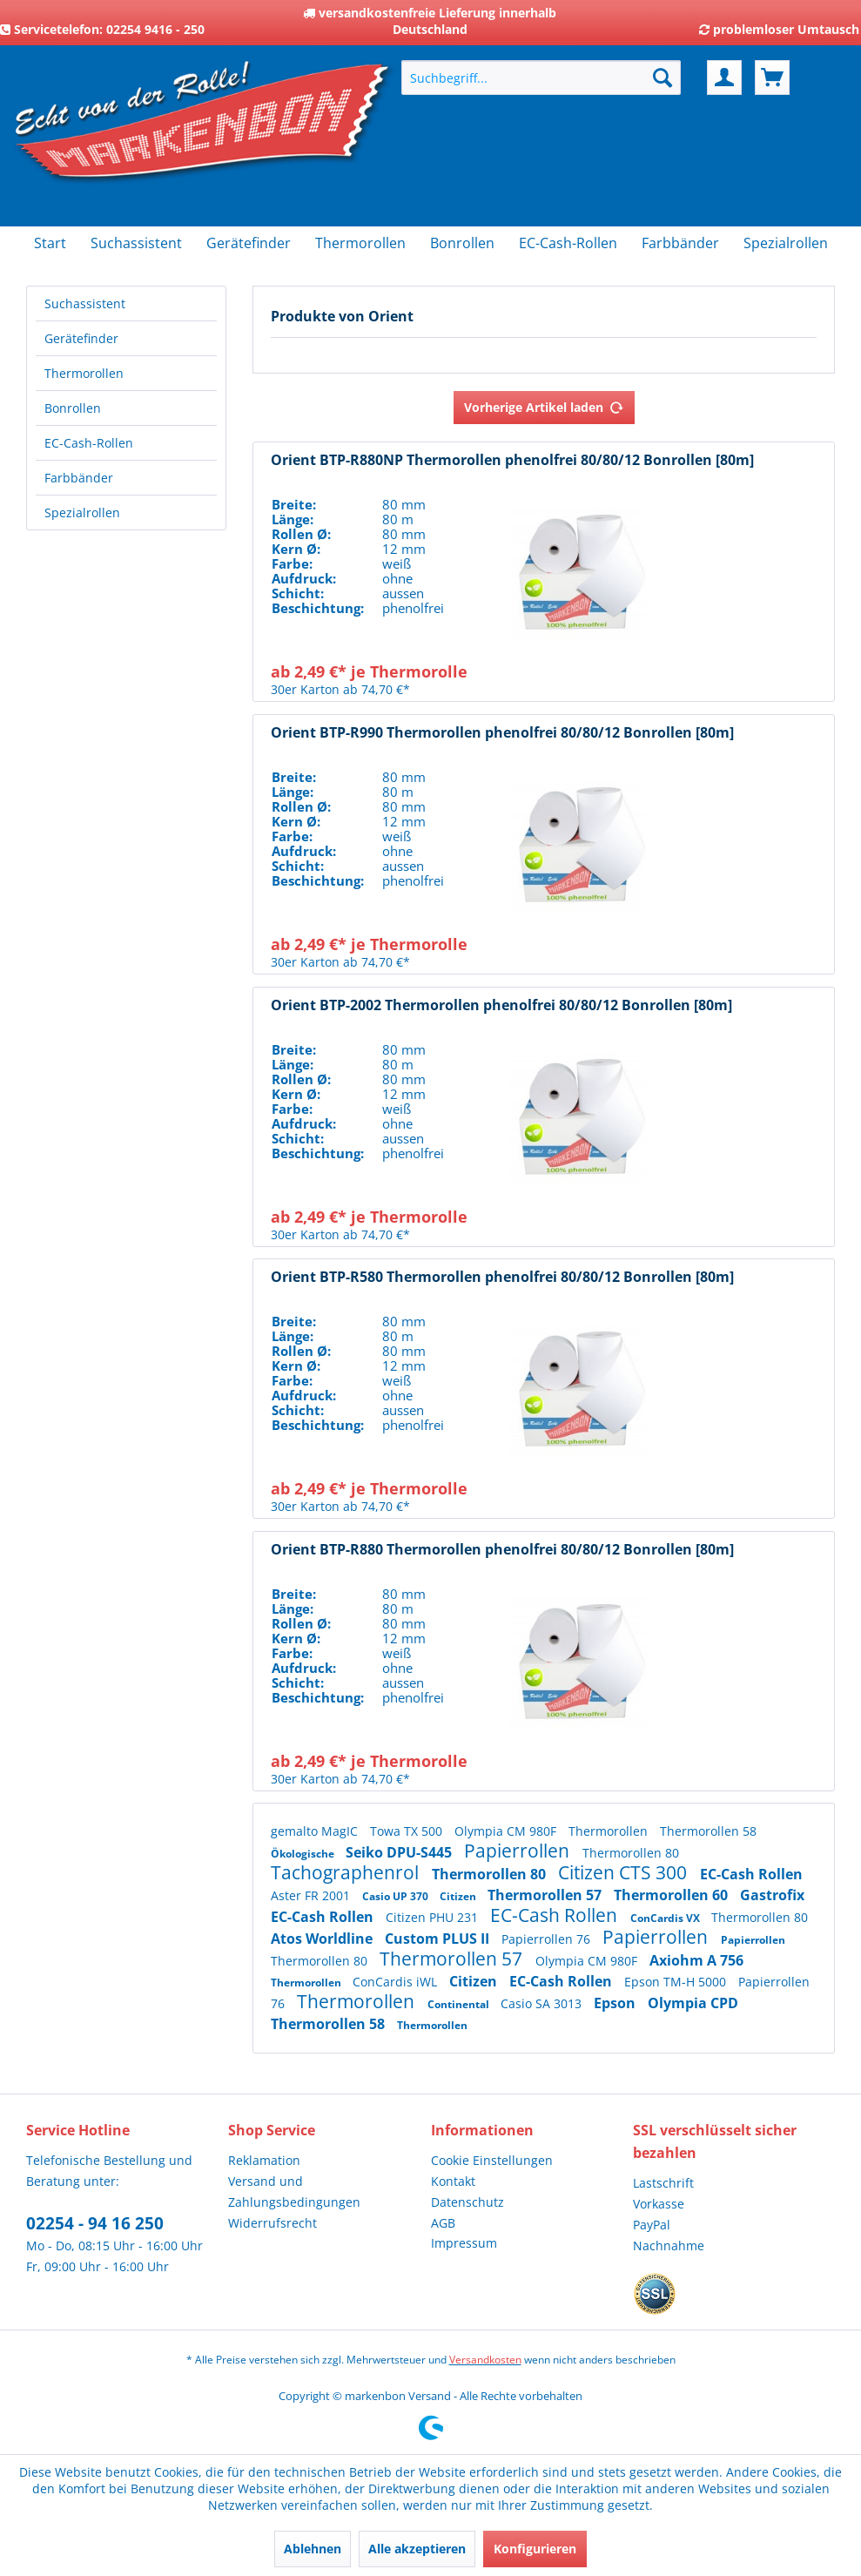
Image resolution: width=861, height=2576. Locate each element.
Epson (616, 2003)
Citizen (459, 1896)
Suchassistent (84, 303)
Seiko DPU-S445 (400, 1852)
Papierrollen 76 (547, 1939)
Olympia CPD (693, 2003)
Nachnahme (668, 2245)
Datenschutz (467, 2202)
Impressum (464, 2243)
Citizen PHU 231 (433, 1917)
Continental (459, 2004)
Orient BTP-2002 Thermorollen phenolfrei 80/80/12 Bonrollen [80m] (501, 1005)
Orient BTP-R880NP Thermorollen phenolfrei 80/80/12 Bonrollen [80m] (512, 460)
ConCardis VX (666, 1918)
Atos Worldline (323, 1938)
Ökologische (304, 1853)
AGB (443, 2223)
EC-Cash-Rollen (88, 443)
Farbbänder (78, 477)
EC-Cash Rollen (751, 1874)
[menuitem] (541, 77)
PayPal (651, 2224)
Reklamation (264, 2160)
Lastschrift (663, 2183)
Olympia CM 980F (507, 1831)
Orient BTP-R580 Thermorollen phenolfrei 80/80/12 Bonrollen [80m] (502, 1277)
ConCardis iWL (397, 1981)
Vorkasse (658, 2203)
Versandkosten (485, 2359)
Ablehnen (312, 2548)
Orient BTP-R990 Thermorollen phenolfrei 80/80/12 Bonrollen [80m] (502, 733)
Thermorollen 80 (630, 1852)
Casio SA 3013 (543, 2003)
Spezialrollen (82, 512)
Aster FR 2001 (312, 1895)
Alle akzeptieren (417, 2548)
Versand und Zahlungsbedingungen (294, 2191)
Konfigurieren (535, 2548)
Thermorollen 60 (672, 1895)
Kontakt (453, 2181)
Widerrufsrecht (272, 2223)
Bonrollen (72, 408)
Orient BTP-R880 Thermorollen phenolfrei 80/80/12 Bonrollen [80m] (502, 1550)
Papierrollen (519, 1850)
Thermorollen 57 (546, 1895)
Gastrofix (772, 1895)
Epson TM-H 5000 (677, 1981)
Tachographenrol (347, 1872)
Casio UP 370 (396, 1896)
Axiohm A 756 (696, 1960)
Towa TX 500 (408, 1831)
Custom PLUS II (439, 1938)
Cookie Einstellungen (492, 2160)
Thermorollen (84, 373)
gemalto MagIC (316, 1831)
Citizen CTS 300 (624, 1872)
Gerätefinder (81, 338)
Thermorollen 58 (708, 1831)
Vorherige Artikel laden (544, 404)
